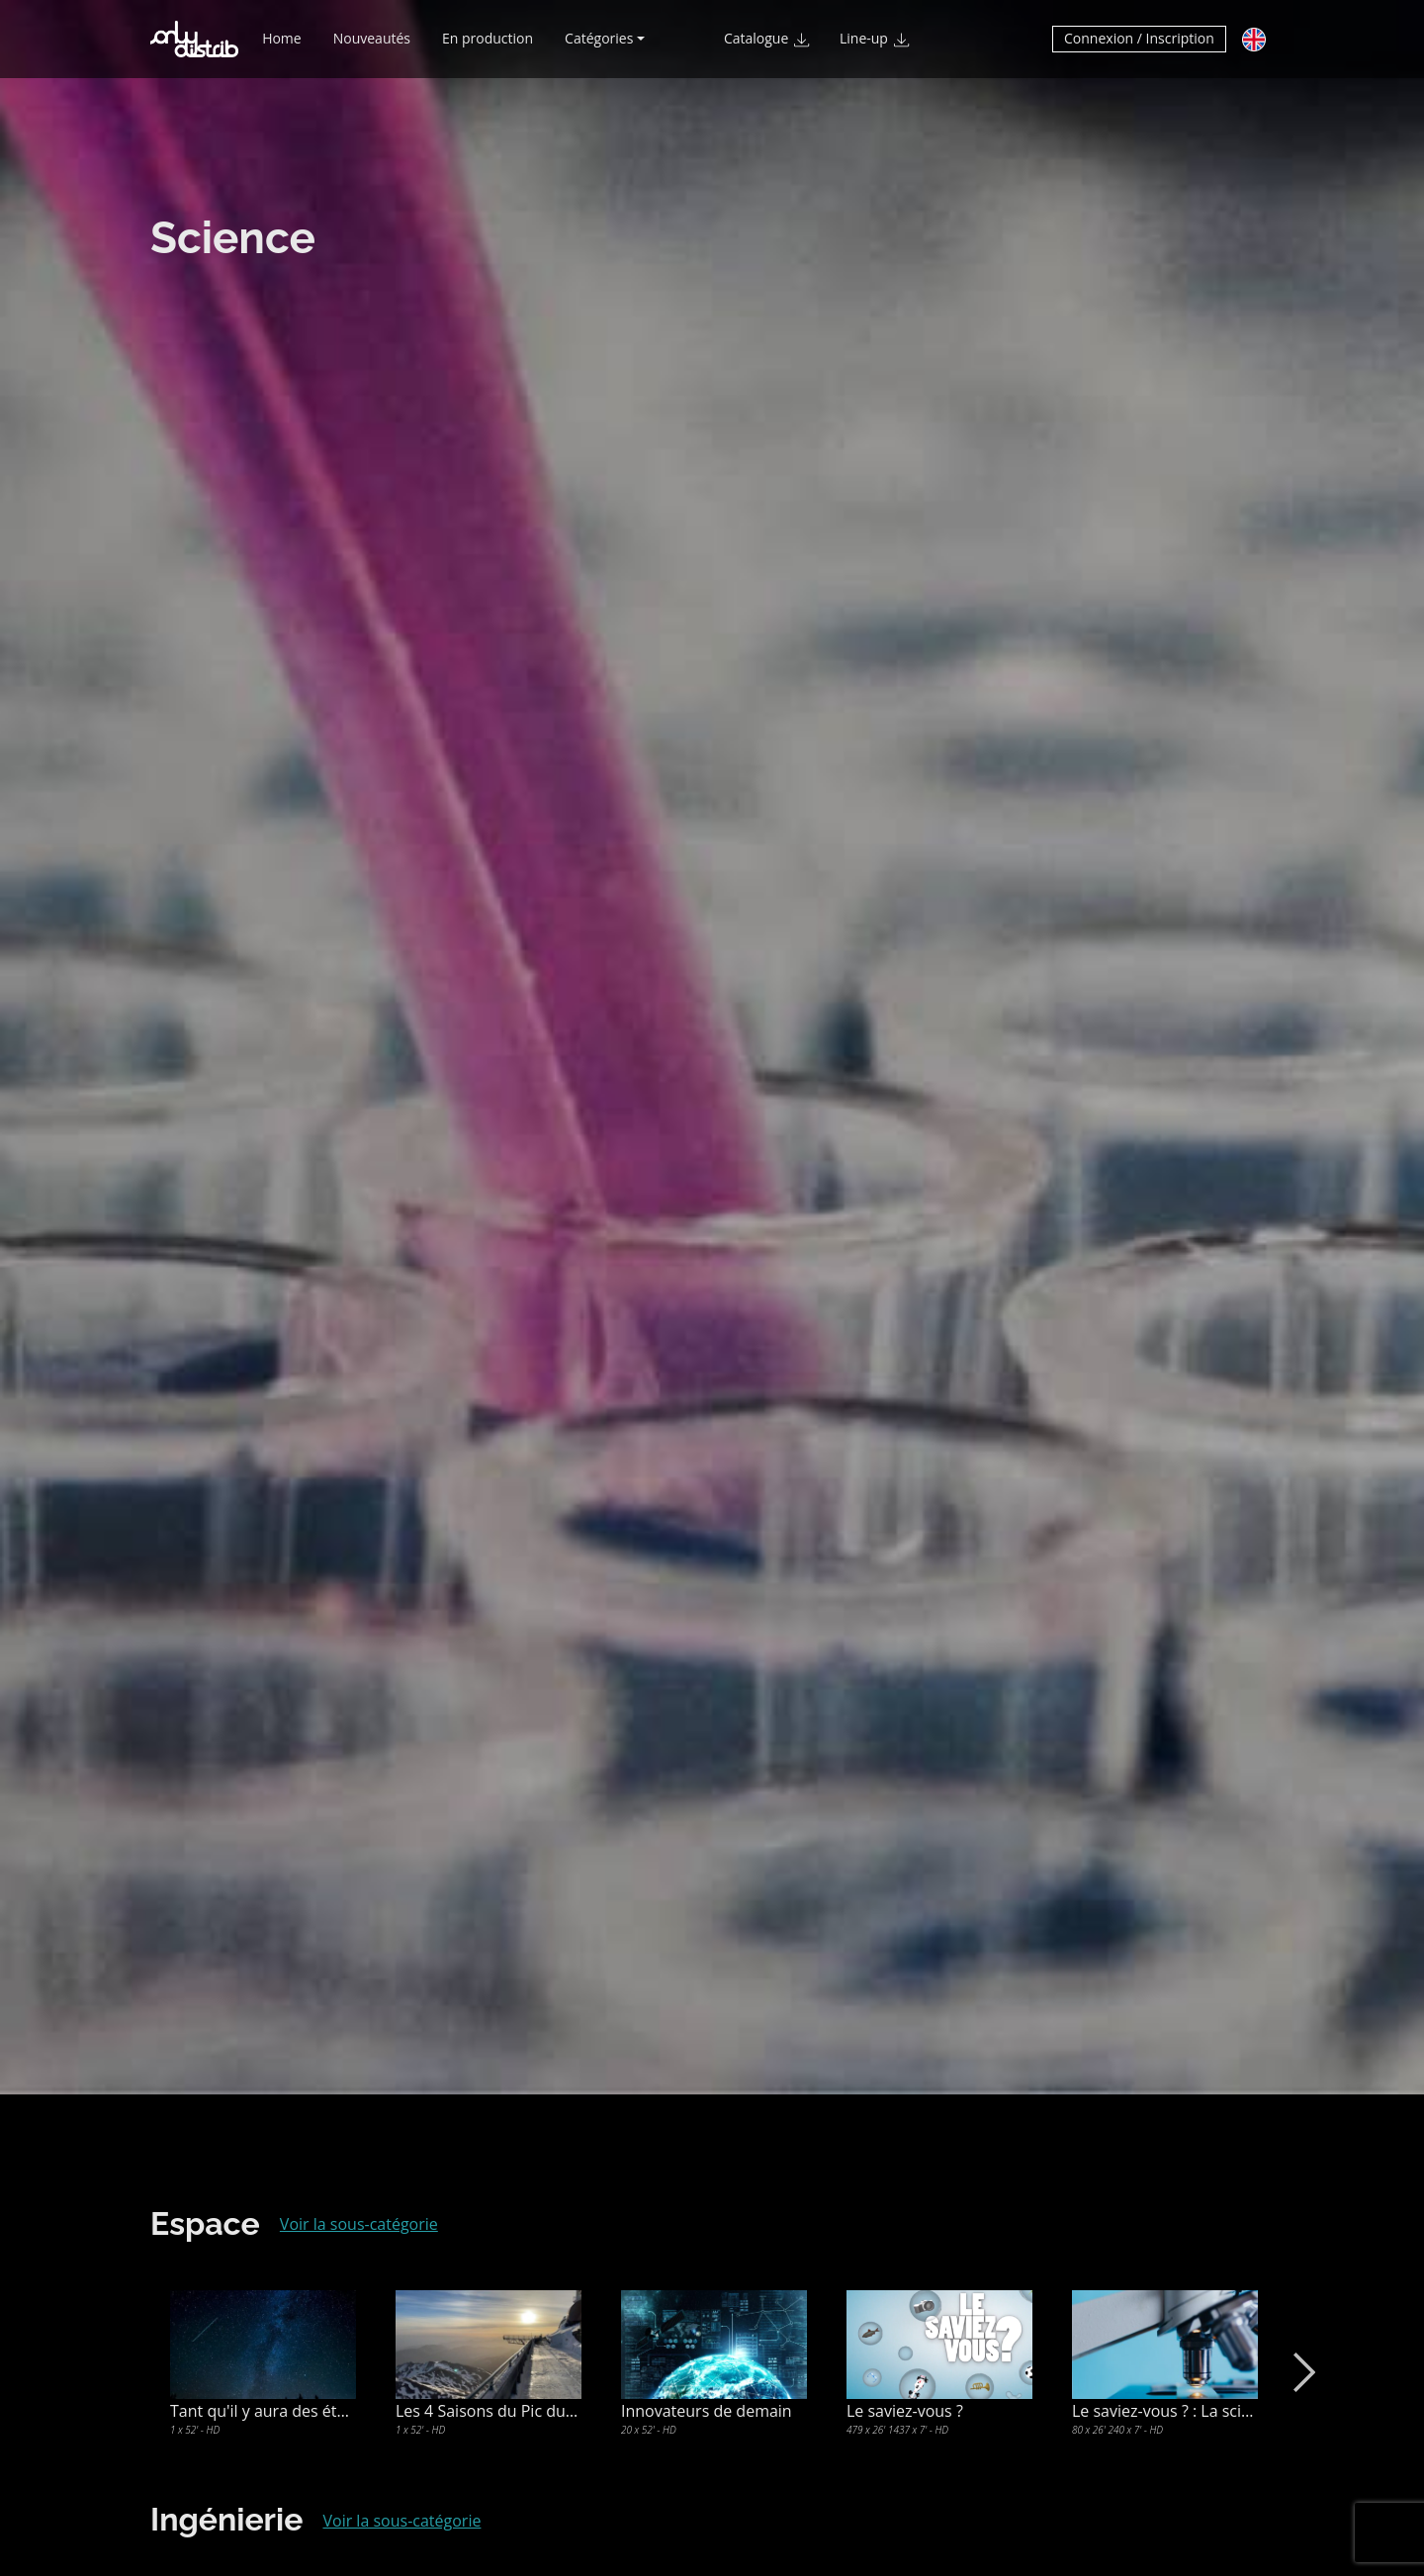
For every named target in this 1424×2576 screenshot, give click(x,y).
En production (487, 47)
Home (282, 47)
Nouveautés (371, 47)
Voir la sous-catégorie (359, 2224)
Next (1300, 2372)
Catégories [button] (599, 47)
